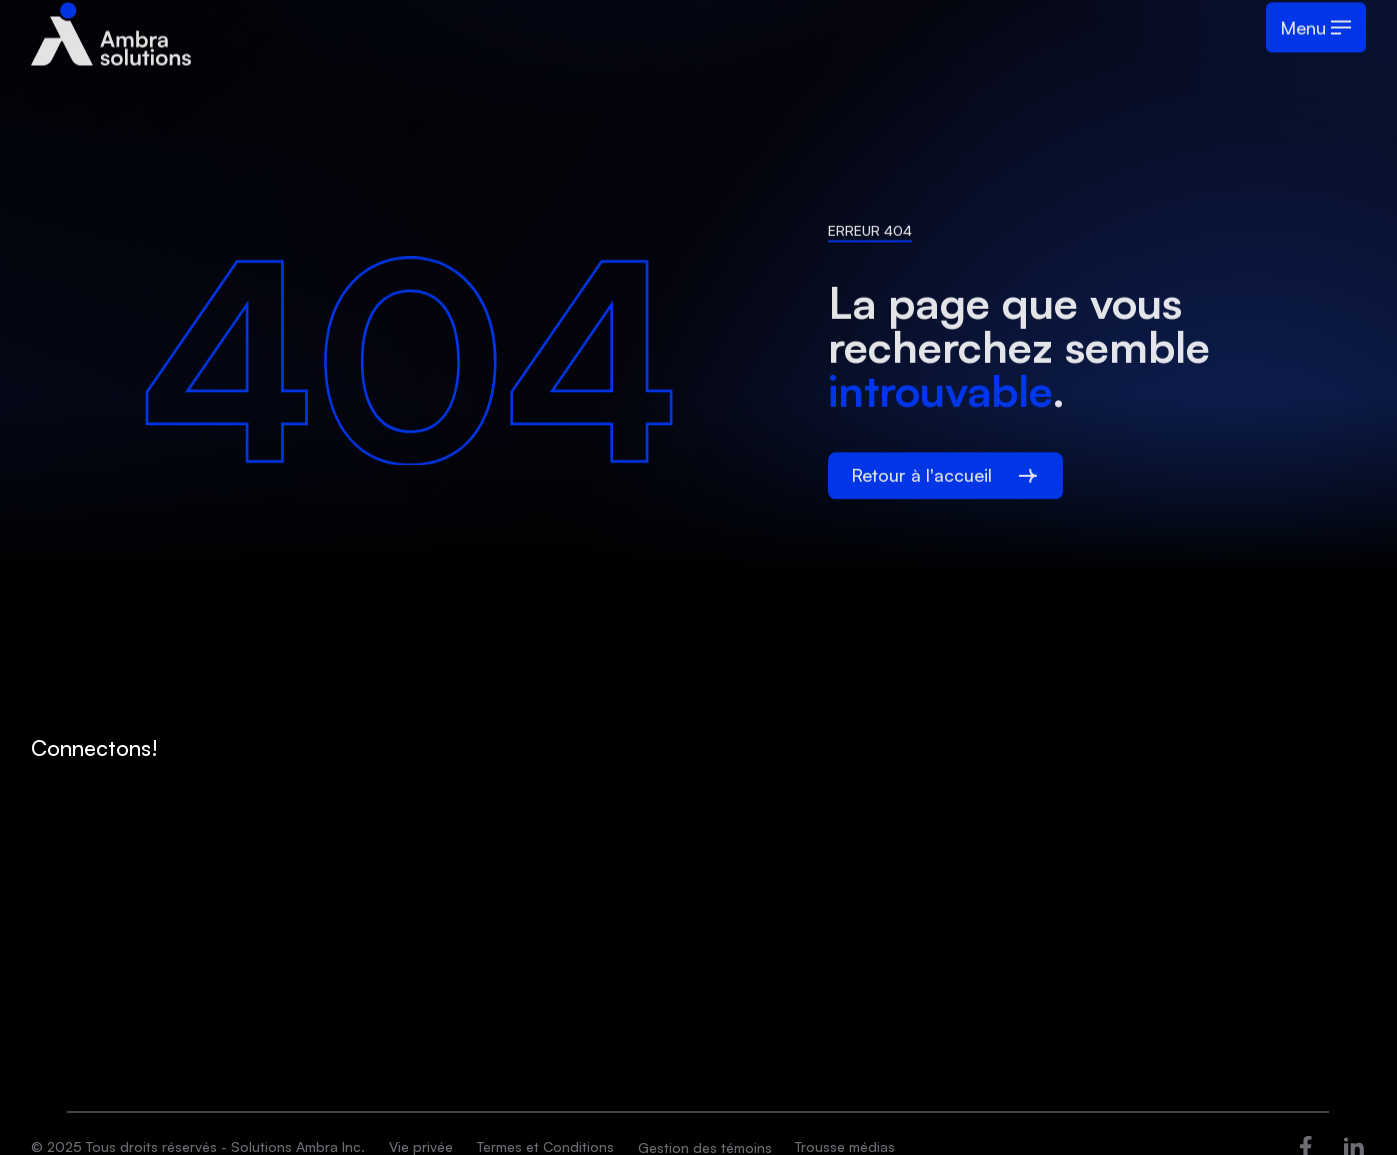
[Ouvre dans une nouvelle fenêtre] (1306, 1144)
